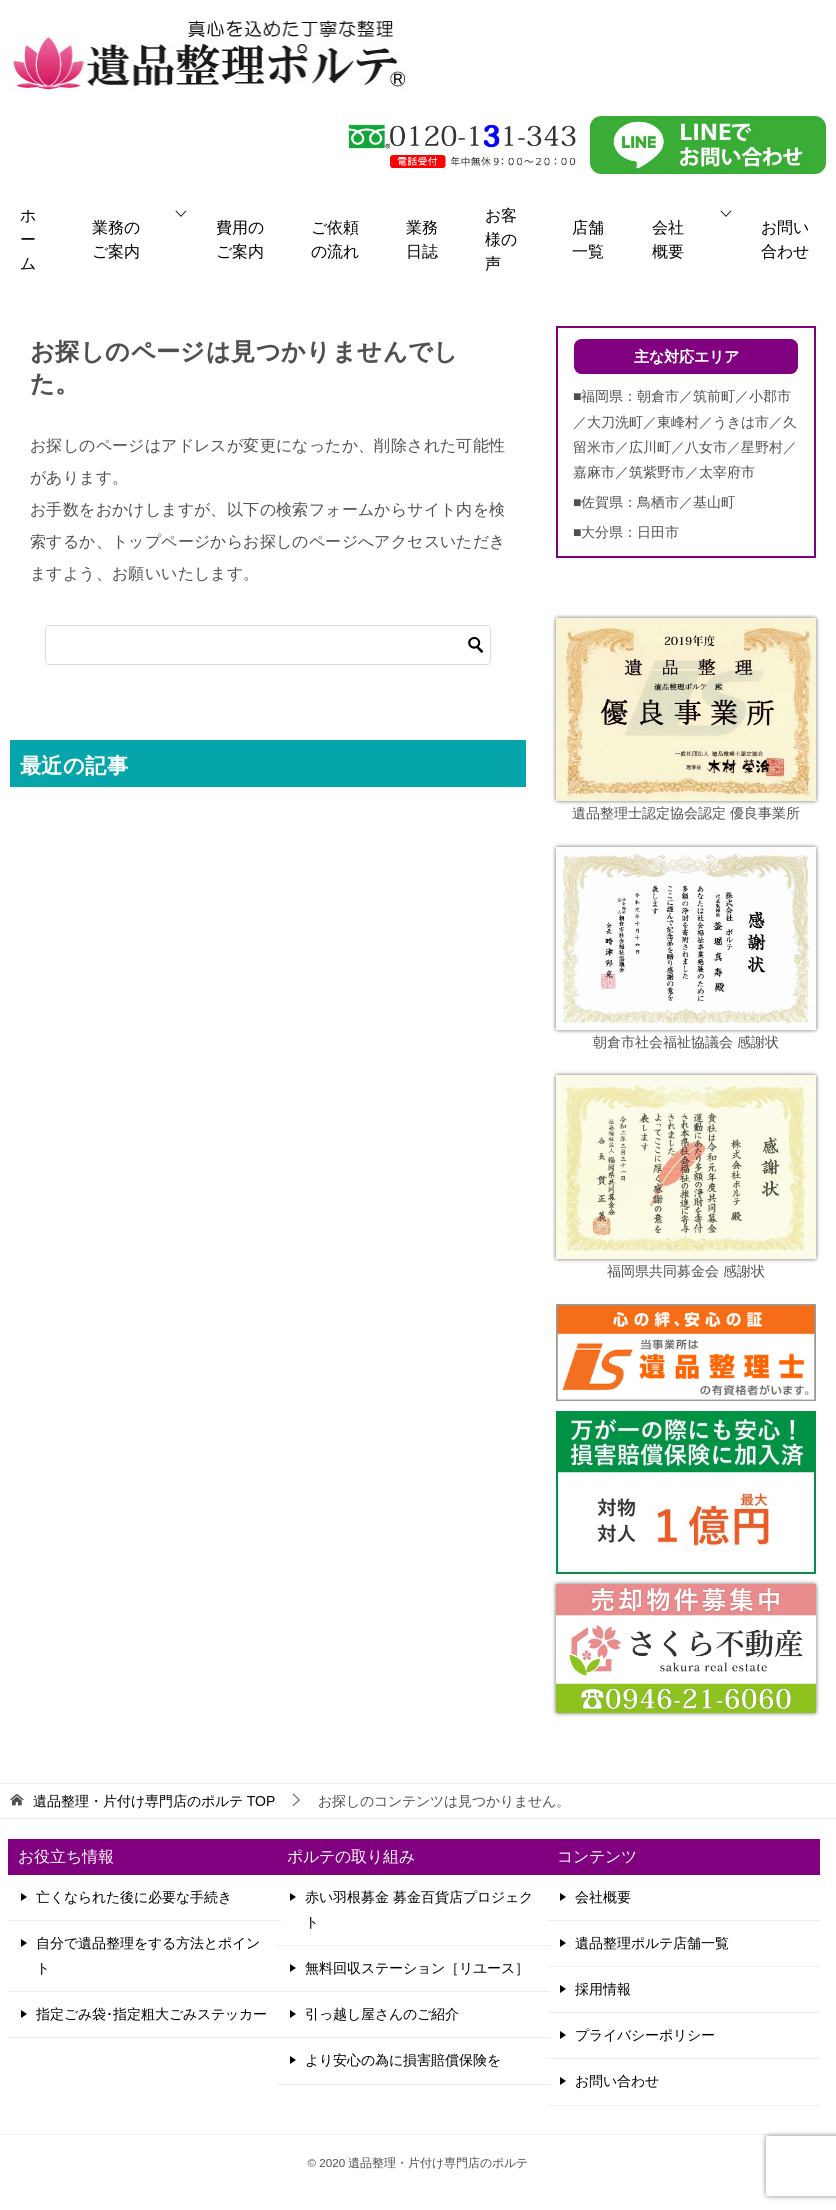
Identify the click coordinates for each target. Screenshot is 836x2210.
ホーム (28, 239)
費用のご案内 (240, 239)
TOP (154, 1801)
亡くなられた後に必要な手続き (134, 1897)
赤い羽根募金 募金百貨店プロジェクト (419, 1909)
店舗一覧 (588, 239)
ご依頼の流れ (335, 239)
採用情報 (603, 1989)
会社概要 (668, 239)
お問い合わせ (785, 239)
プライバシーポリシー (645, 2035)
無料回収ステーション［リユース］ (417, 1968)
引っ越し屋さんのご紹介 (382, 2014)
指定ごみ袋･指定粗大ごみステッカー (151, 2014)
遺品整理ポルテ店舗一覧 (652, 1943)
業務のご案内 (116, 239)
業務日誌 (422, 239)
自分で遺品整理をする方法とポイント (148, 1955)
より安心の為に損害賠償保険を (403, 2060)
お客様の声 (501, 239)
